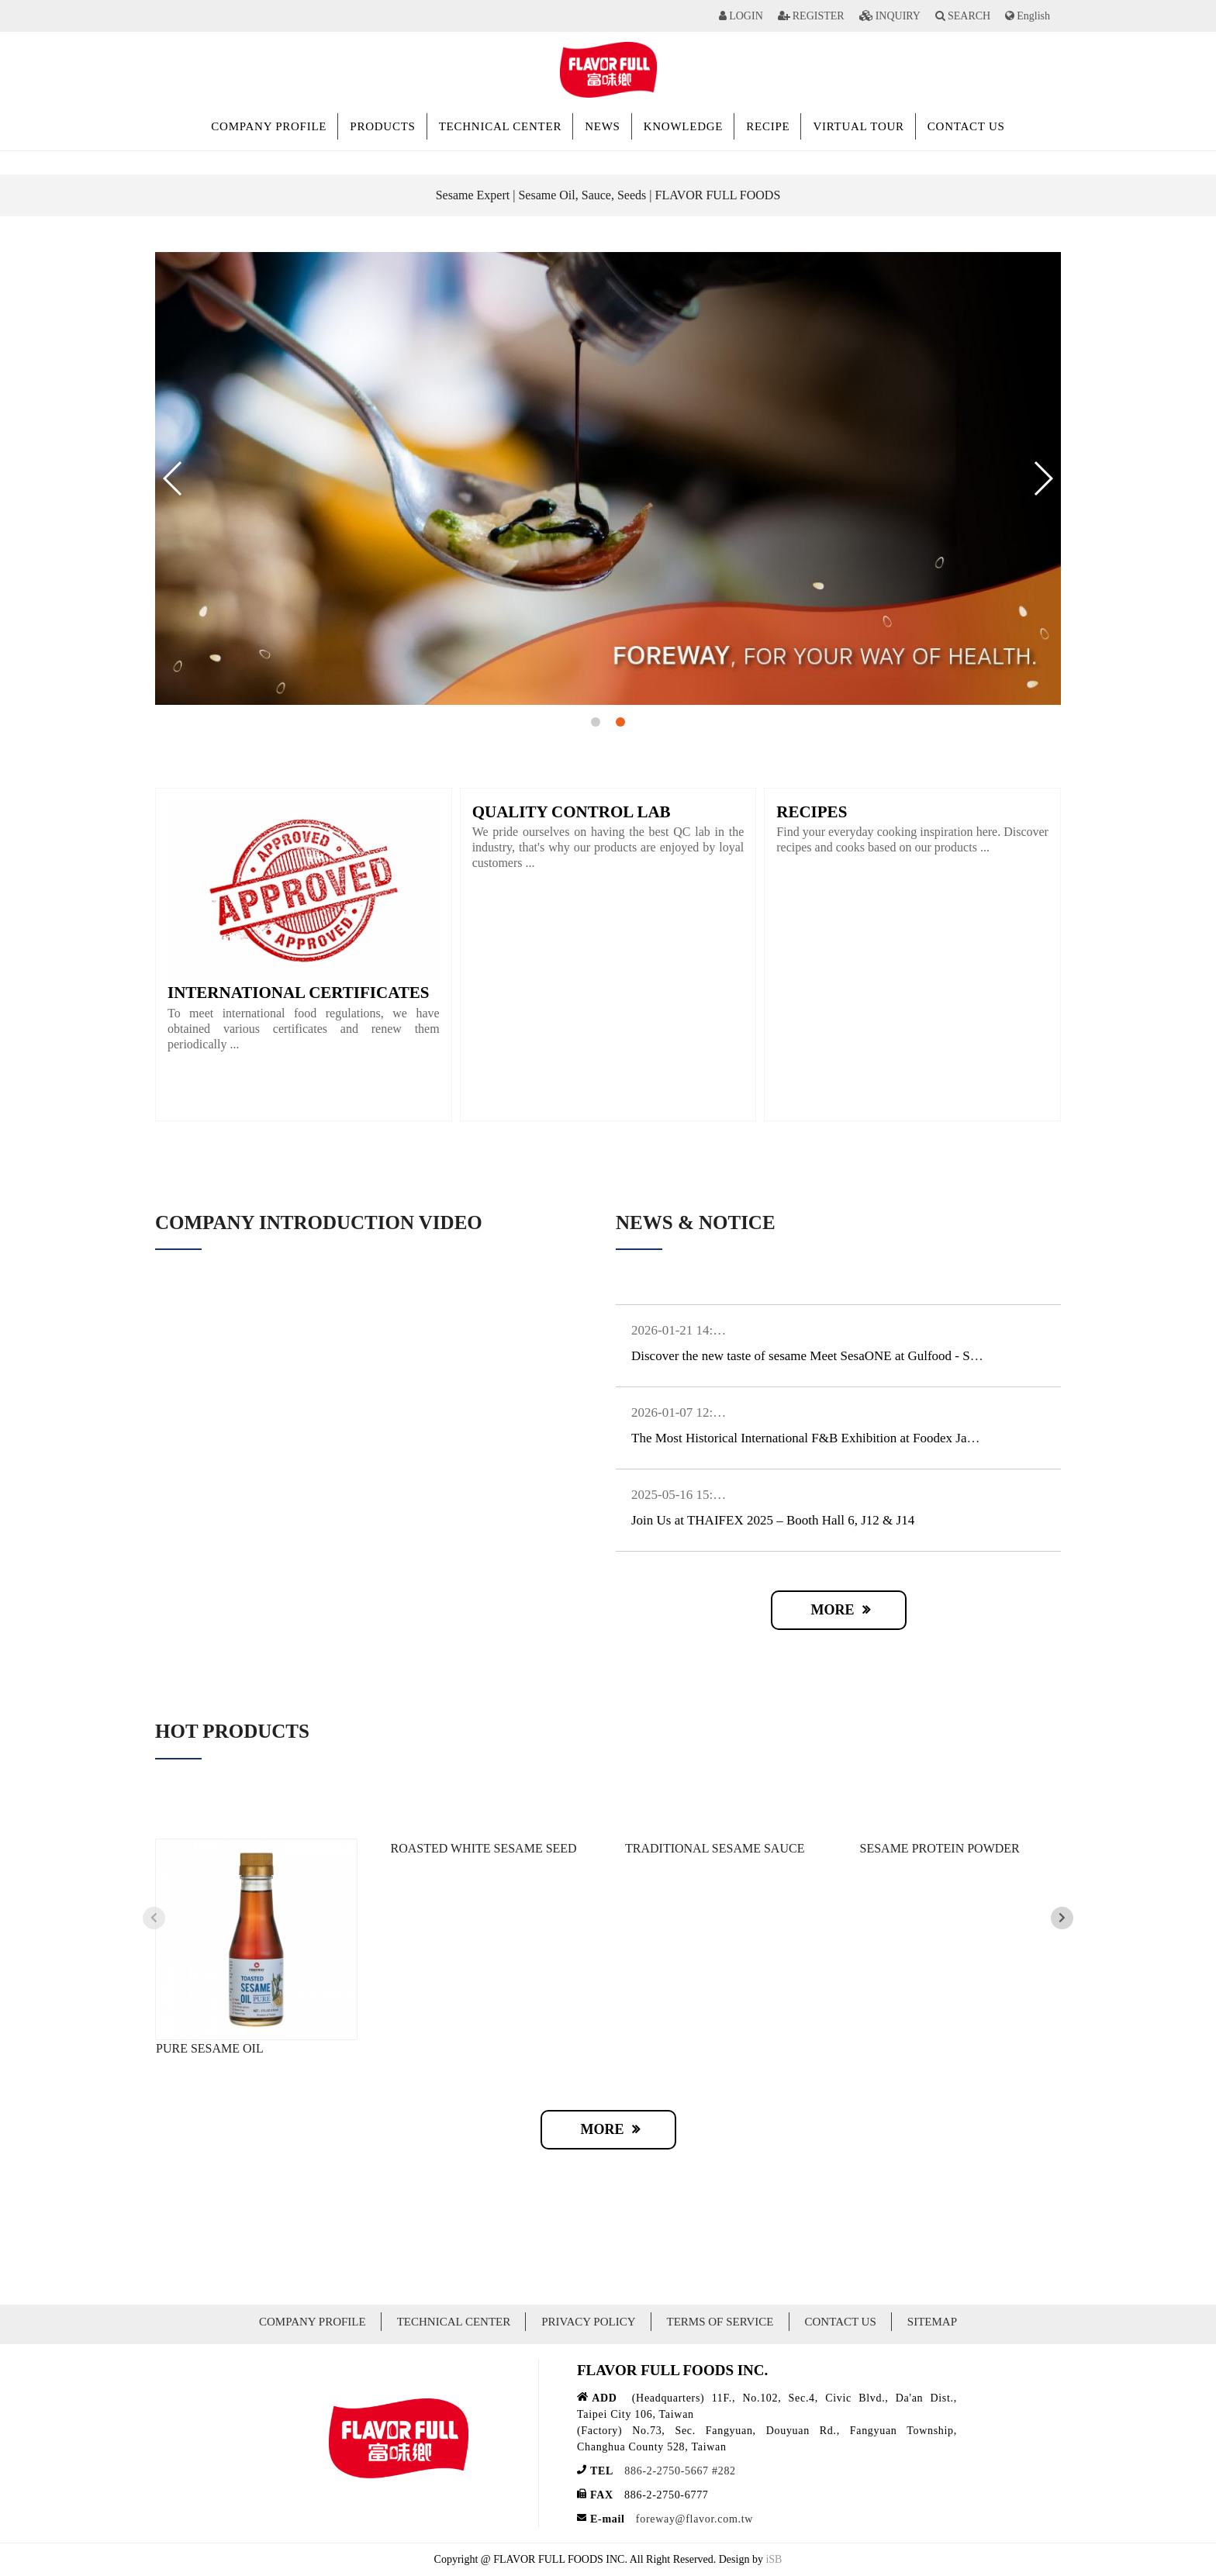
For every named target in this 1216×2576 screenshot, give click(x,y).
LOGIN (746, 16)
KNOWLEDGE (684, 126)
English (1033, 16)
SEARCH (969, 16)
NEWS (602, 126)
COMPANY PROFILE (268, 126)
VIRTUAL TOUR (858, 126)
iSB (773, 2559)
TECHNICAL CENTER (500, 126)
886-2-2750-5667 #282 (680, 2471)
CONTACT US (966, 126)
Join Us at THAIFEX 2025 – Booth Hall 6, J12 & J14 (772, 1520)
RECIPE (767, 126)
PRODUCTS (382, 126)
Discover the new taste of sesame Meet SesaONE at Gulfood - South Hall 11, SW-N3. (858, 1355)
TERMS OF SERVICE (720, 2321)
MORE (833, 1610)
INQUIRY (898, 16)
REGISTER (819, 16)
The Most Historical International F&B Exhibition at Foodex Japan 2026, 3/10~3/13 (853, 1438)
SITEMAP (932, 2321)
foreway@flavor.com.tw (694, 2519)
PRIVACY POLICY (588, 2321)
